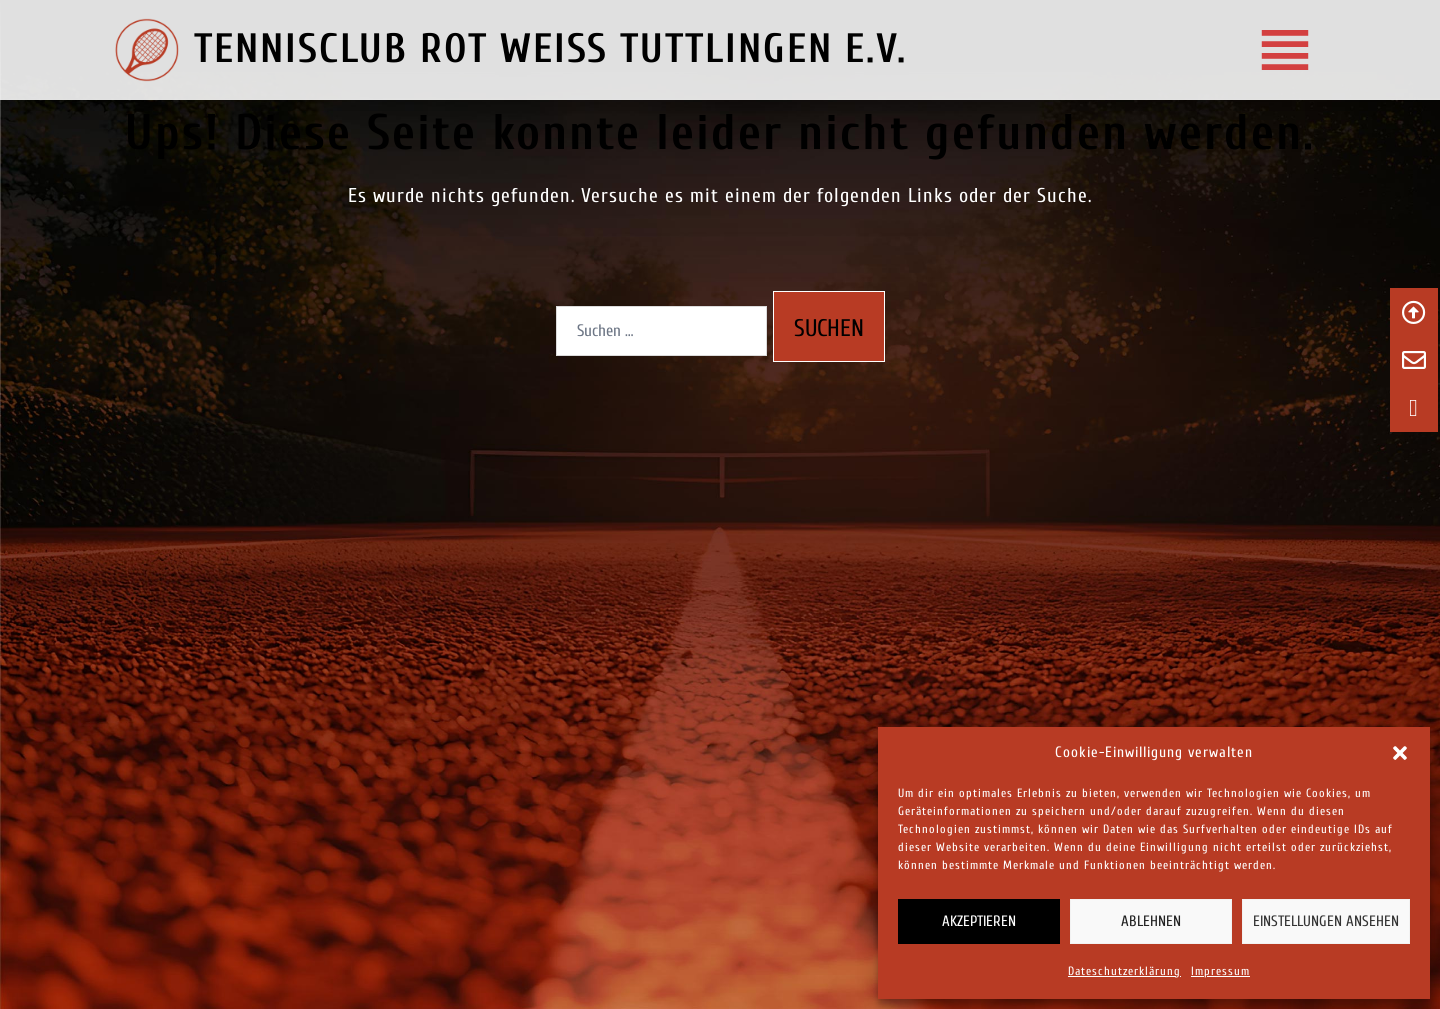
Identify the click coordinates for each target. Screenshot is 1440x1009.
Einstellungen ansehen (1326, 921)
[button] (1400, 753)
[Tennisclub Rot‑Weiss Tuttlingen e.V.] (1282, 50)
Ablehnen (1151, 921)
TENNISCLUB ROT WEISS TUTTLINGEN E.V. (550, 49)
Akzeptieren (979, 921)
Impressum (1220, 971)
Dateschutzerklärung (1124, 971)
